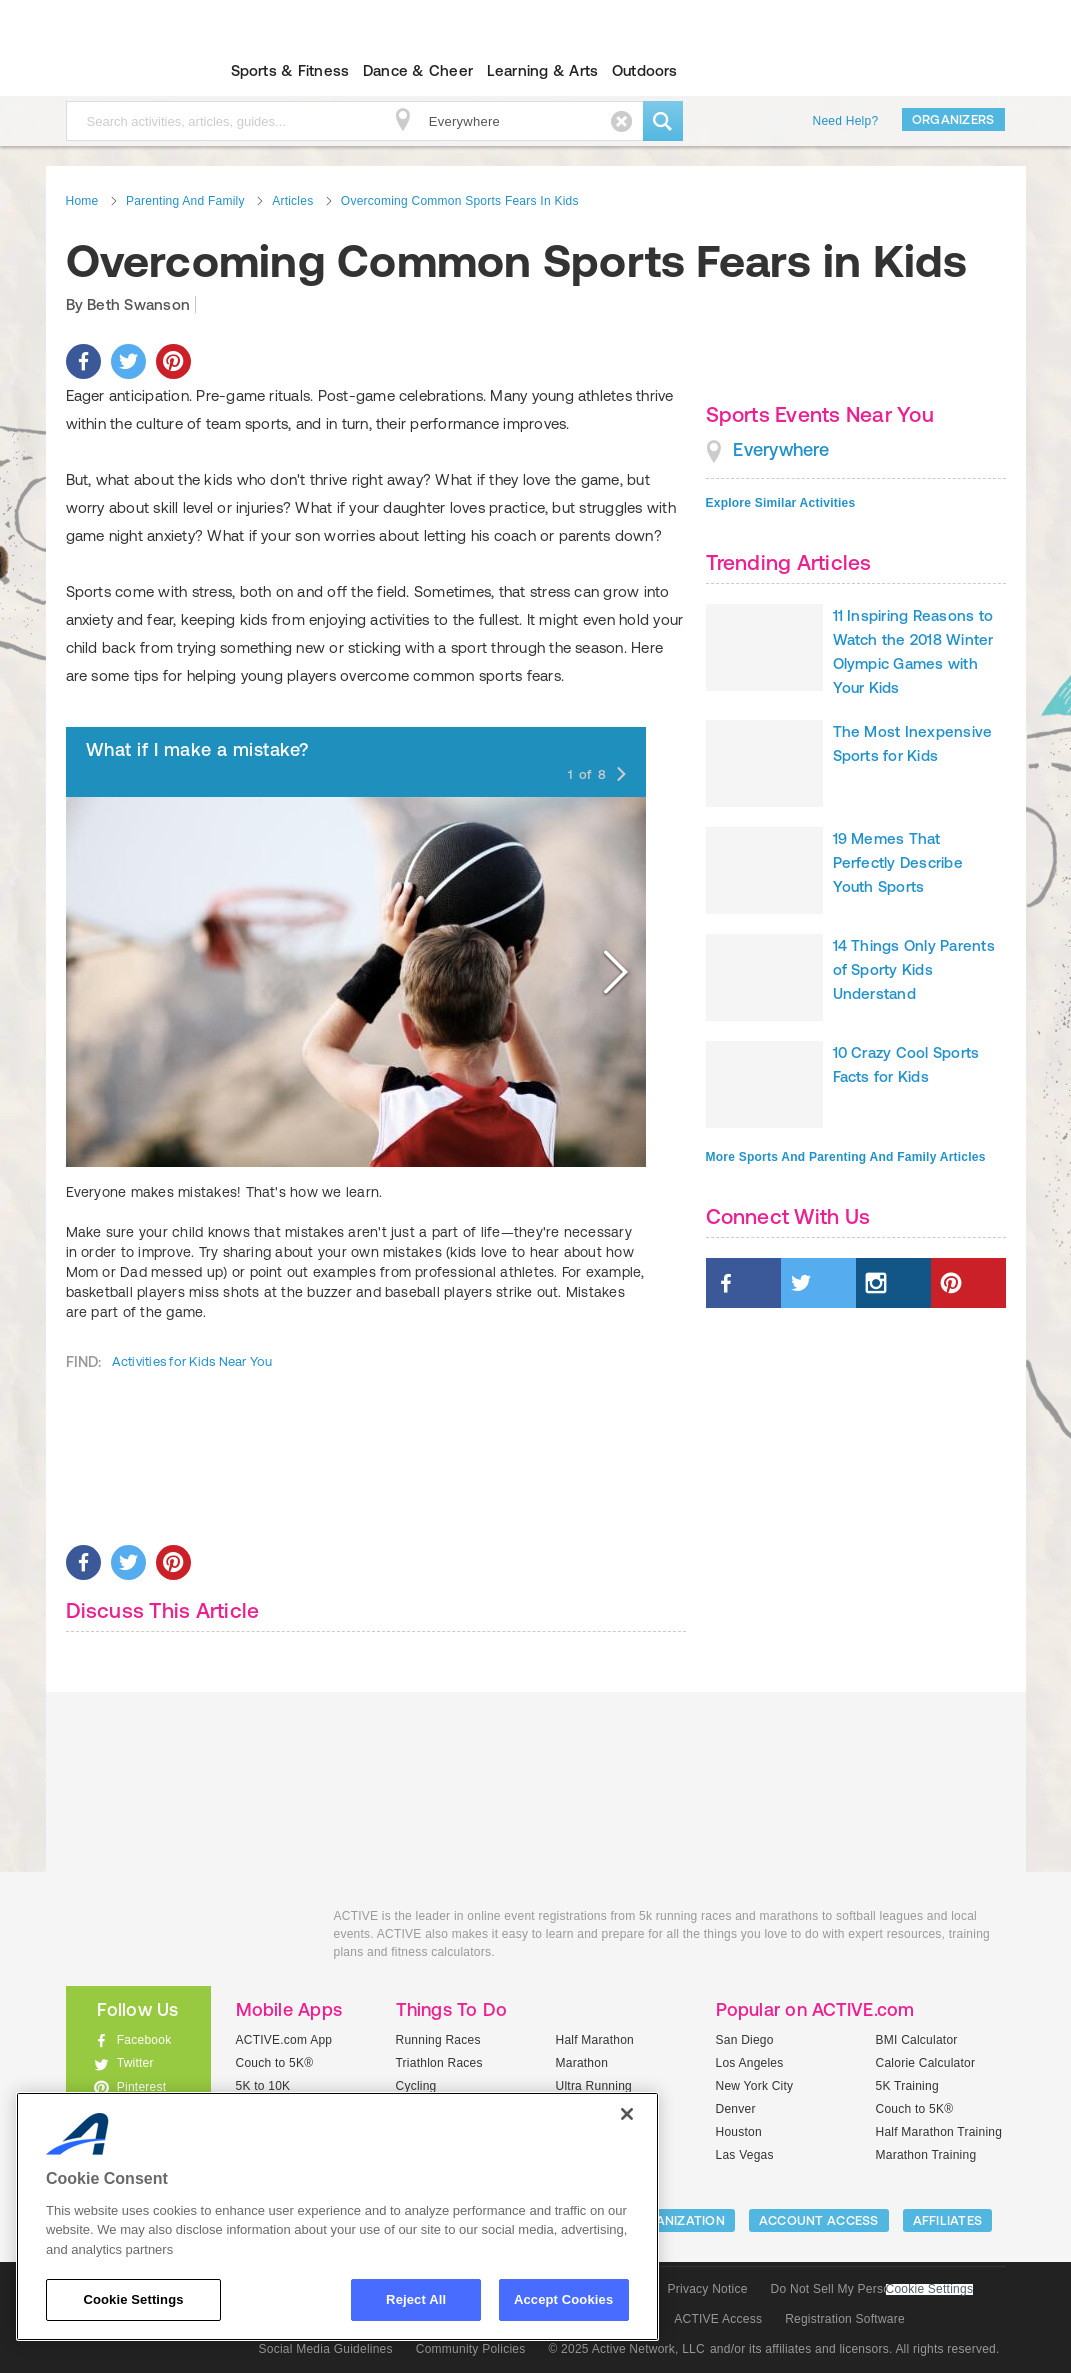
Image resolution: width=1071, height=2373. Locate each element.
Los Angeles (750, 2063)
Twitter (135, 2063)
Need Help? (846, 121)
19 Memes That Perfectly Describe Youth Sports (898, 862)
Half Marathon (595, 2040)
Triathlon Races (439, 2063)
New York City (755, 2086)
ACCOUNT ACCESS (819, 2220)
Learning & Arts (543, 70)
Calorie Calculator (926, 2063)
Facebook (144, 2040)
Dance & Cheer (418, 70)
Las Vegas (745, 2155)
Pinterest (142, 2087)
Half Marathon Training (939, 2132)
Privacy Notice (708, 2289)
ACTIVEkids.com (121, 71)
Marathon (582, 2063)
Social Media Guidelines (326, 2349)
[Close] (627, 2114)
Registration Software (845, 2319)
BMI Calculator (917, 2040)
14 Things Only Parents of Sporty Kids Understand (914, 969)
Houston (739, 2132)
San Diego (745, 2040)
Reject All (416, 2299)
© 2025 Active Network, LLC (626, 2349)
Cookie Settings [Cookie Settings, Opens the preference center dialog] (133, 2299)
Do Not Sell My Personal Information (872, 2289)
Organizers (953, 119)
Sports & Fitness (290, 70)
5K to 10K (263, 2086)
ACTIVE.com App (284, 2040)
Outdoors (645, 70)
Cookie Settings (930, 2289)
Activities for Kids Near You (192, 1361)
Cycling (416, 2086)
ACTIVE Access (718, 2319)
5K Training (907, 2086)
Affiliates (948, 2220)
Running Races (438, 2040)
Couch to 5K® (275, 2063)
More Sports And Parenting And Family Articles (846, 1157)
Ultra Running (594, 2086)
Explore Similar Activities (781, 503)
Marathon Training (926, 2155)
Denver (736, 2109)
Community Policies (471, 2349)
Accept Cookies (563, 2299)
